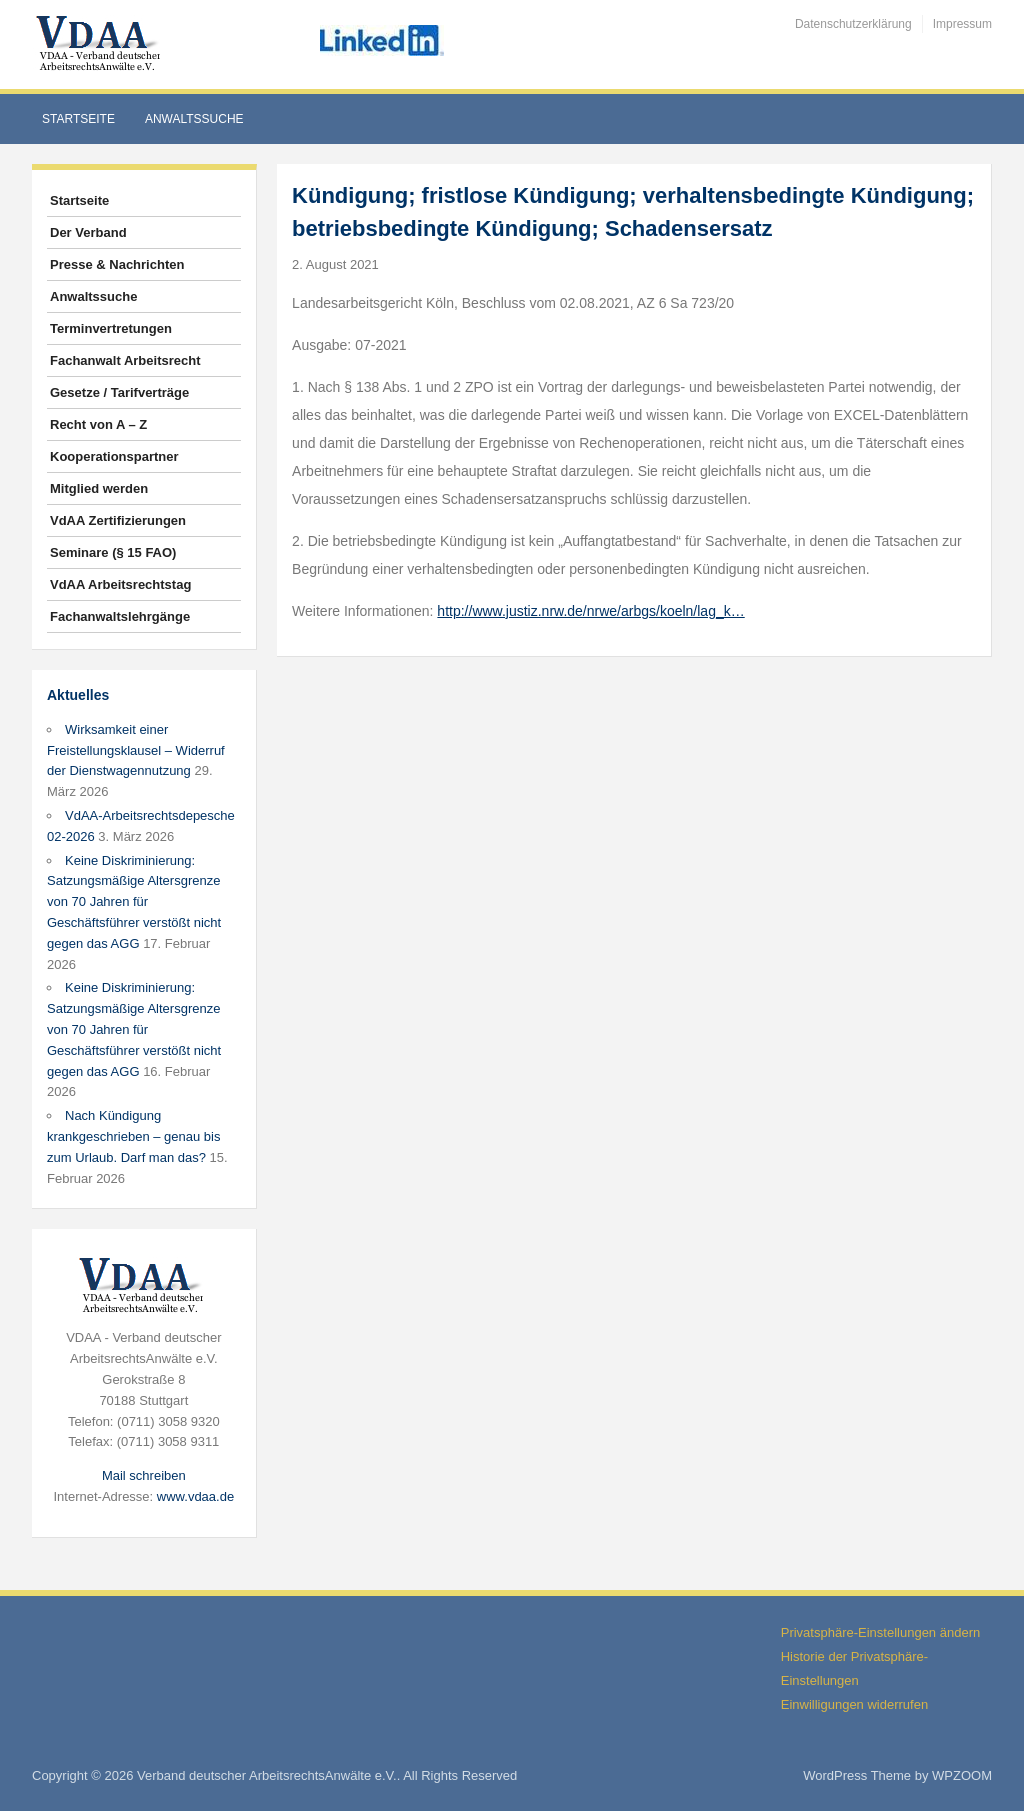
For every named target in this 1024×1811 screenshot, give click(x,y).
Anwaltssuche (194, 119)
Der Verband (88, 232)
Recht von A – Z (98, 424)
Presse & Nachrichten (117, 264)
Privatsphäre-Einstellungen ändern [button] (880, 1632)
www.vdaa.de (195, 1496)
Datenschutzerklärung (853, 24)
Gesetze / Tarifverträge (119, 392)
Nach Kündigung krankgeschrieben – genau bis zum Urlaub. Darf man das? (133, 1136)
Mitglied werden (99, 488)
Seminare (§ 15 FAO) (113, 552)
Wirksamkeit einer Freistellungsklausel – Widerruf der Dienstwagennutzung (136, 750)
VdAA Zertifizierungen (118, 520)
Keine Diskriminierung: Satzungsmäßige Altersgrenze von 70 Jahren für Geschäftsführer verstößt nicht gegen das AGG (134, 902)
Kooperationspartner (114, 456)
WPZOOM (962, 1775)
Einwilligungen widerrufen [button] (854, 1704)
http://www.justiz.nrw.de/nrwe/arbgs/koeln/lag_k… (590, 611)
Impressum (962, 24)
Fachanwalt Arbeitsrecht (125, 360)
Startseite (78, 119)
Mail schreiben (144, 1475)
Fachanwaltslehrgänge (120, 616)
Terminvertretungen (111, 328)
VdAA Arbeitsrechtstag (120, 584)
